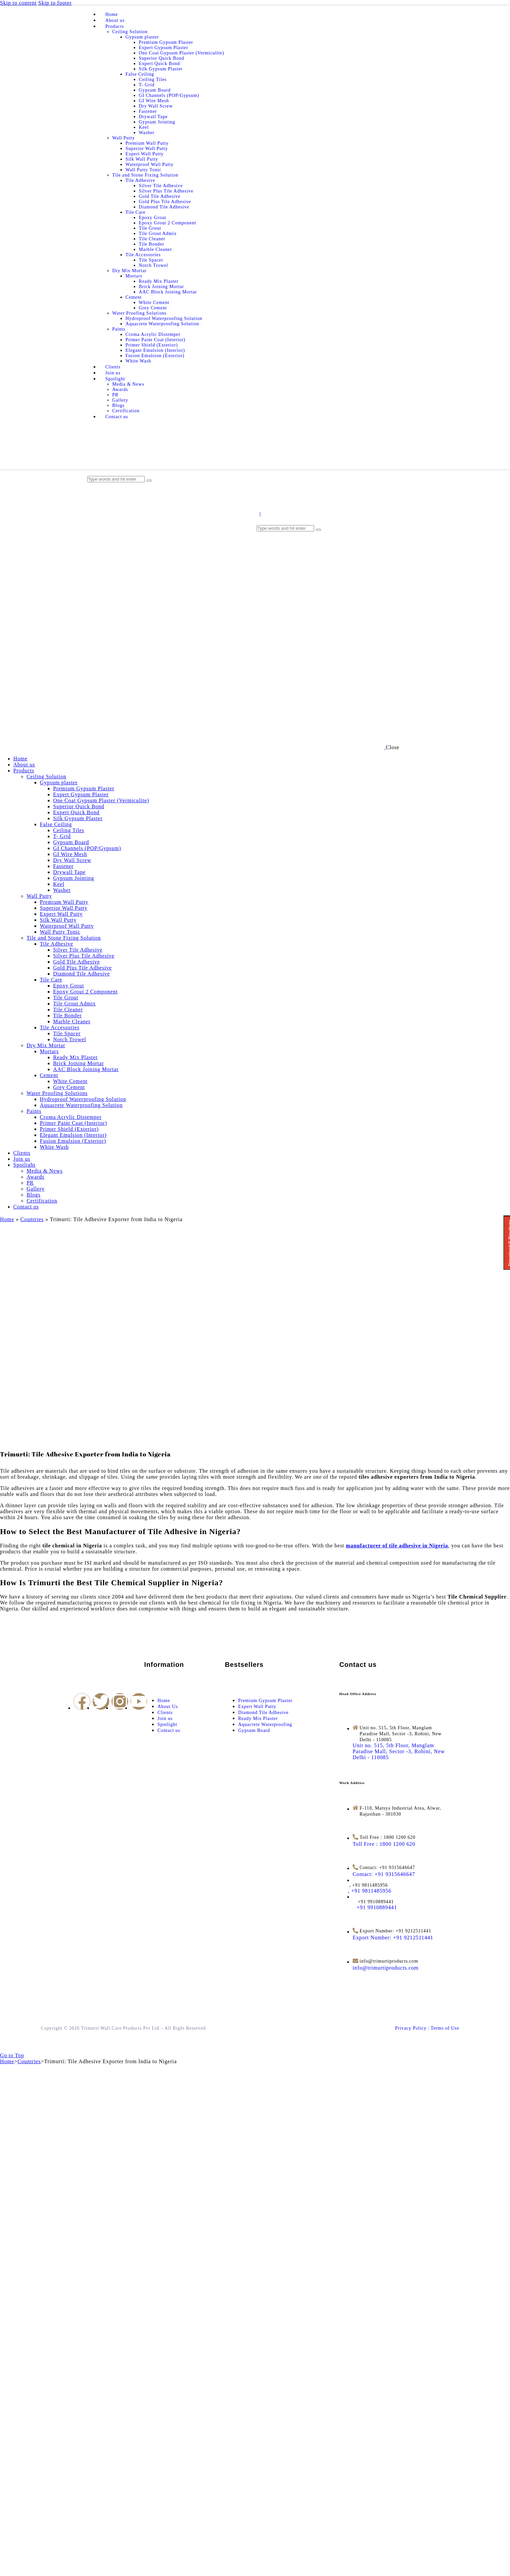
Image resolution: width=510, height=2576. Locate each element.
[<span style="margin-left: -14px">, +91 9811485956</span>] (372, 1891)
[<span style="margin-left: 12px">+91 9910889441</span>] (375, 1907)
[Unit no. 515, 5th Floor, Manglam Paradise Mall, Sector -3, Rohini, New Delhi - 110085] (399, 1751)
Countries (31, 1219)
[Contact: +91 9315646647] (384, 1874)
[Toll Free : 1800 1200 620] (384, 1844)
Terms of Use (445, 2028)
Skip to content (18, 3)
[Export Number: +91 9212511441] (393, 1937)
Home (7, 1219)
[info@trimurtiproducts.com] (386, 1968)
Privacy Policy (411, 2028)
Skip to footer (55, 3)
